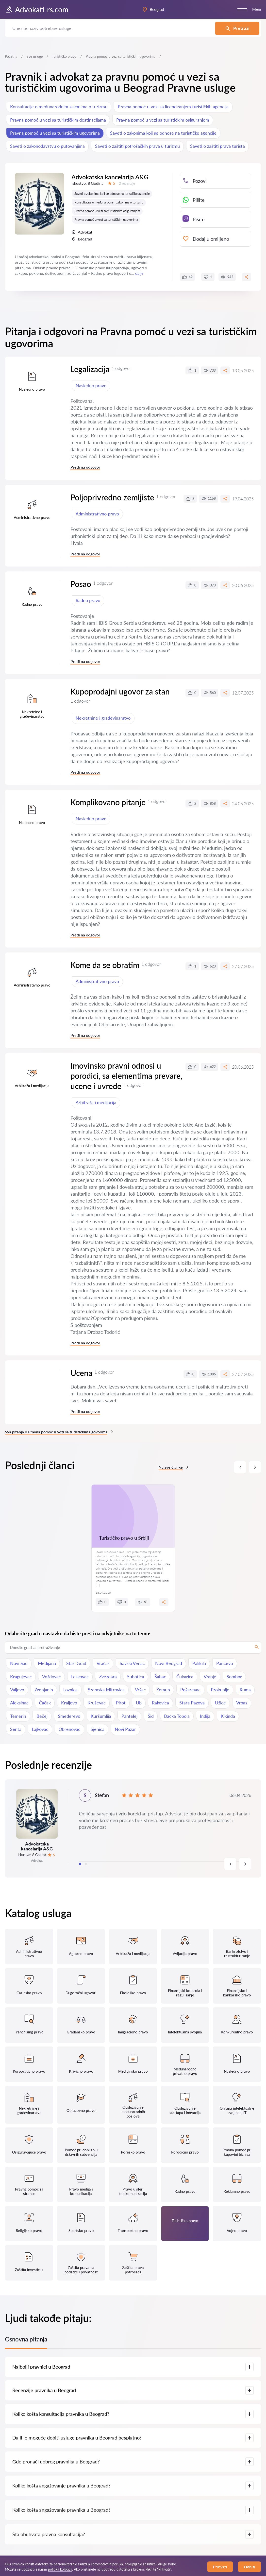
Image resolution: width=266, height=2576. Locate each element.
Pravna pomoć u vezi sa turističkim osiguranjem (162, 120)
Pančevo (224, 1663)
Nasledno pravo (91, 385)
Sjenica (97, 1729)
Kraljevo (69, 1702)
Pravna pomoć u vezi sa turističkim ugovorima (55, 133)
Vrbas (241, 1702)
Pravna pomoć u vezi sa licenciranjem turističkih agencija (173, 106)
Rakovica (160, 1702)
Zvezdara (108, 1676)
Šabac (160, 1676)
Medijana (47, 1663)
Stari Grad (76, 1663)
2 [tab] (86, 1864)
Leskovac (80, 1676)
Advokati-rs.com (36, 9)
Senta (15, 1729)
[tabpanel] (133, 1828)
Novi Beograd (168, 1663)
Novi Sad (19, 1663)
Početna (11, 56)
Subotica (135, 1676)
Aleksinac (19, 1702)
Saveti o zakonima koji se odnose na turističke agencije (163, 133)
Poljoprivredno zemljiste (112, 497)
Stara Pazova (192, 1702)
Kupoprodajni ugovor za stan (120, 691)
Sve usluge (35, 56)
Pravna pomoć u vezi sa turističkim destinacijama (58, 120)
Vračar (103, 1663)
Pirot (121, 1702)
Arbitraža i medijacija (96, 1102)
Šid (151, 1716)
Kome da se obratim (104, 965)
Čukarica (184, 1676)
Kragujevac (21, 1676)
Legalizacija (90, 369)
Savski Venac (132, 1663)
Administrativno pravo (97, 513)
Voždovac (51, 1676)
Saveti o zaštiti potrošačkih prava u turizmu (137, 146)
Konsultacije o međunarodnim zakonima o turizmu (58, 106)
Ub (139, 1702)
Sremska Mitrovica (106, 1689)
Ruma (245, 1689)
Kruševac (96, 1702)
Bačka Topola (177, 1716)
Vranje (210, 1676)
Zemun (163, 1689)
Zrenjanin (43, 1689)
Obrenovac (69, 1729)
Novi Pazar (125, 1729)
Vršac (140, 1689)
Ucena (81, 1373)
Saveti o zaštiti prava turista (217, 146)
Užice (220, 1702)
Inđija (205, 1716)
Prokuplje (220, 1689)
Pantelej (129, 1716)
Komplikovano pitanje (108, 802)
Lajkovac (40, 1729)
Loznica (70, 1689)
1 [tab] (80, 1864)
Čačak (45, 1702)
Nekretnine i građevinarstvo (103, 718)
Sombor (234, 1676)
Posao (80, 584)
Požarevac (190, 1689)
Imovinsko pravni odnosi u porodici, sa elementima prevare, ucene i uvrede (126, 1076)
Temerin (18, 1716)
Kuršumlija (101, 1716)
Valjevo (17, 1689)
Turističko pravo (64, 56)
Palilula (199, 1663)
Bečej (42, 1716)
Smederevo (69, 1716)
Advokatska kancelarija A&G (37, 1846)
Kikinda (228, 1716)
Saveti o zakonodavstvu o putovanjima (47, 146)
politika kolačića (60, 2569)
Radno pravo (88, 600)
